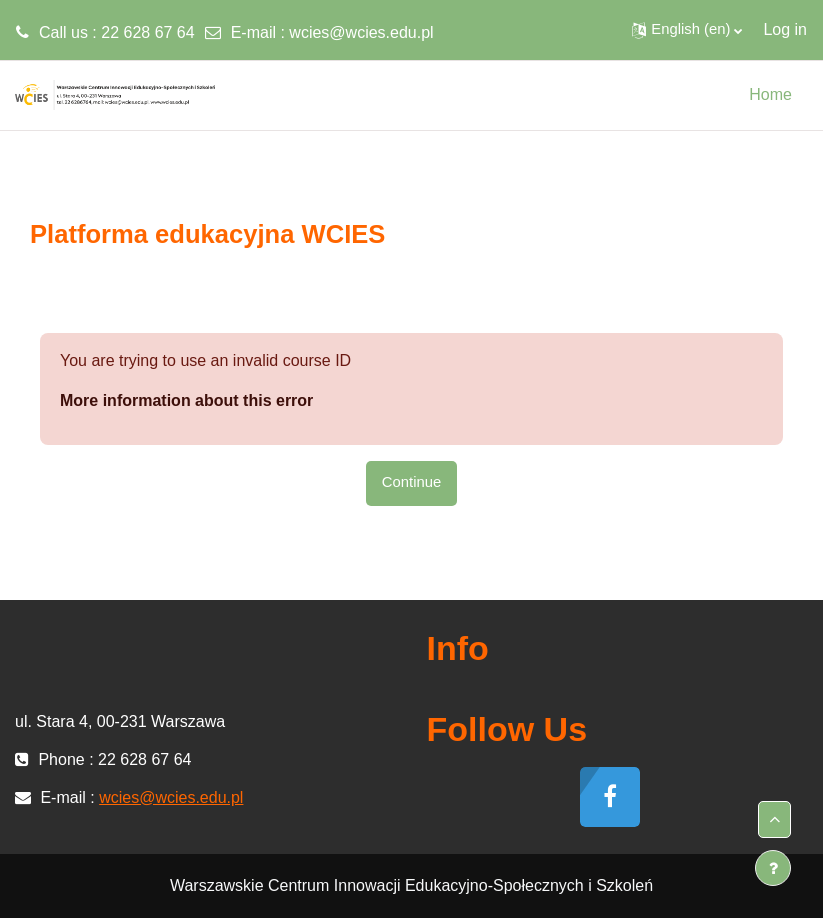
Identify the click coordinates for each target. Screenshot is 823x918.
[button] (687, 30)
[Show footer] (773, 868)
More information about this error (186, 400)
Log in (785, 29)
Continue (411, 482)
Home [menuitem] (770, 94)
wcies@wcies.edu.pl (361, 32)
